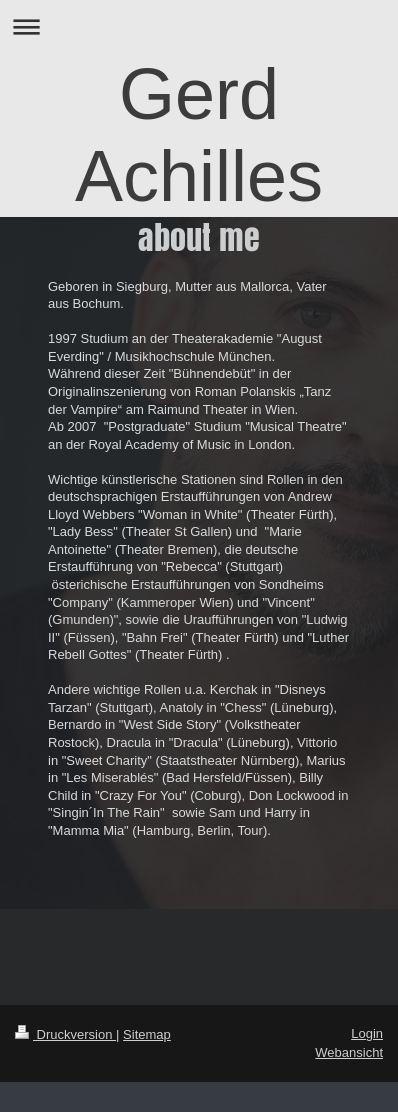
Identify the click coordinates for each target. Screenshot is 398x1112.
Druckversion (65, 1034)
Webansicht (349, 1052)
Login (367, 1033)
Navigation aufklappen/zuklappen (199, 26)
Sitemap (147, 1034)
